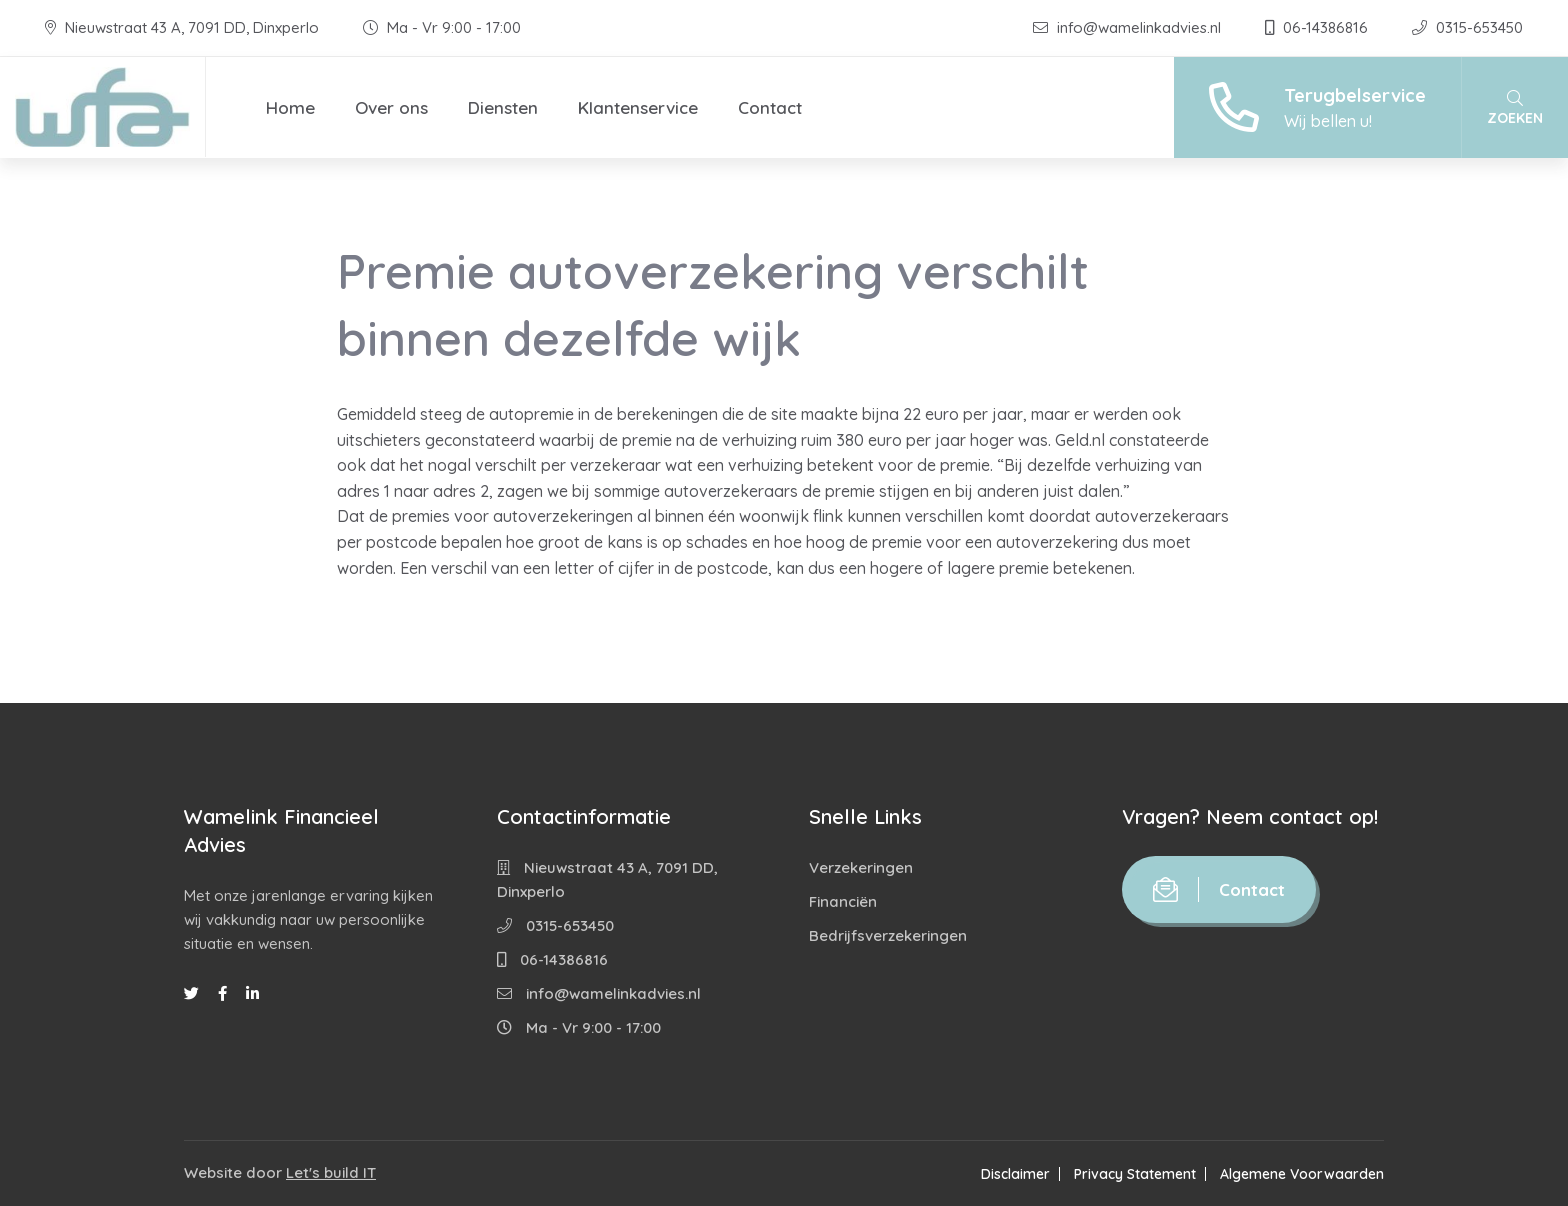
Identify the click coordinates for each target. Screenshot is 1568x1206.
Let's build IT (331, 1172)
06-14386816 (1318, 27)
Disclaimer (1015, 1174)
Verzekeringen (861, 867)
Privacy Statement (1135, 1174)
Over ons (391, 107)
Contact (770, 107)
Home (290, 107)
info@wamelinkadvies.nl (1129, 27)
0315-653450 (1467, 27)
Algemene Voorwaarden (1302, 1174)
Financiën (843, 901)
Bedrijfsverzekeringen (888, 935)
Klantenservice (638, 107)
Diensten (503, 107)
